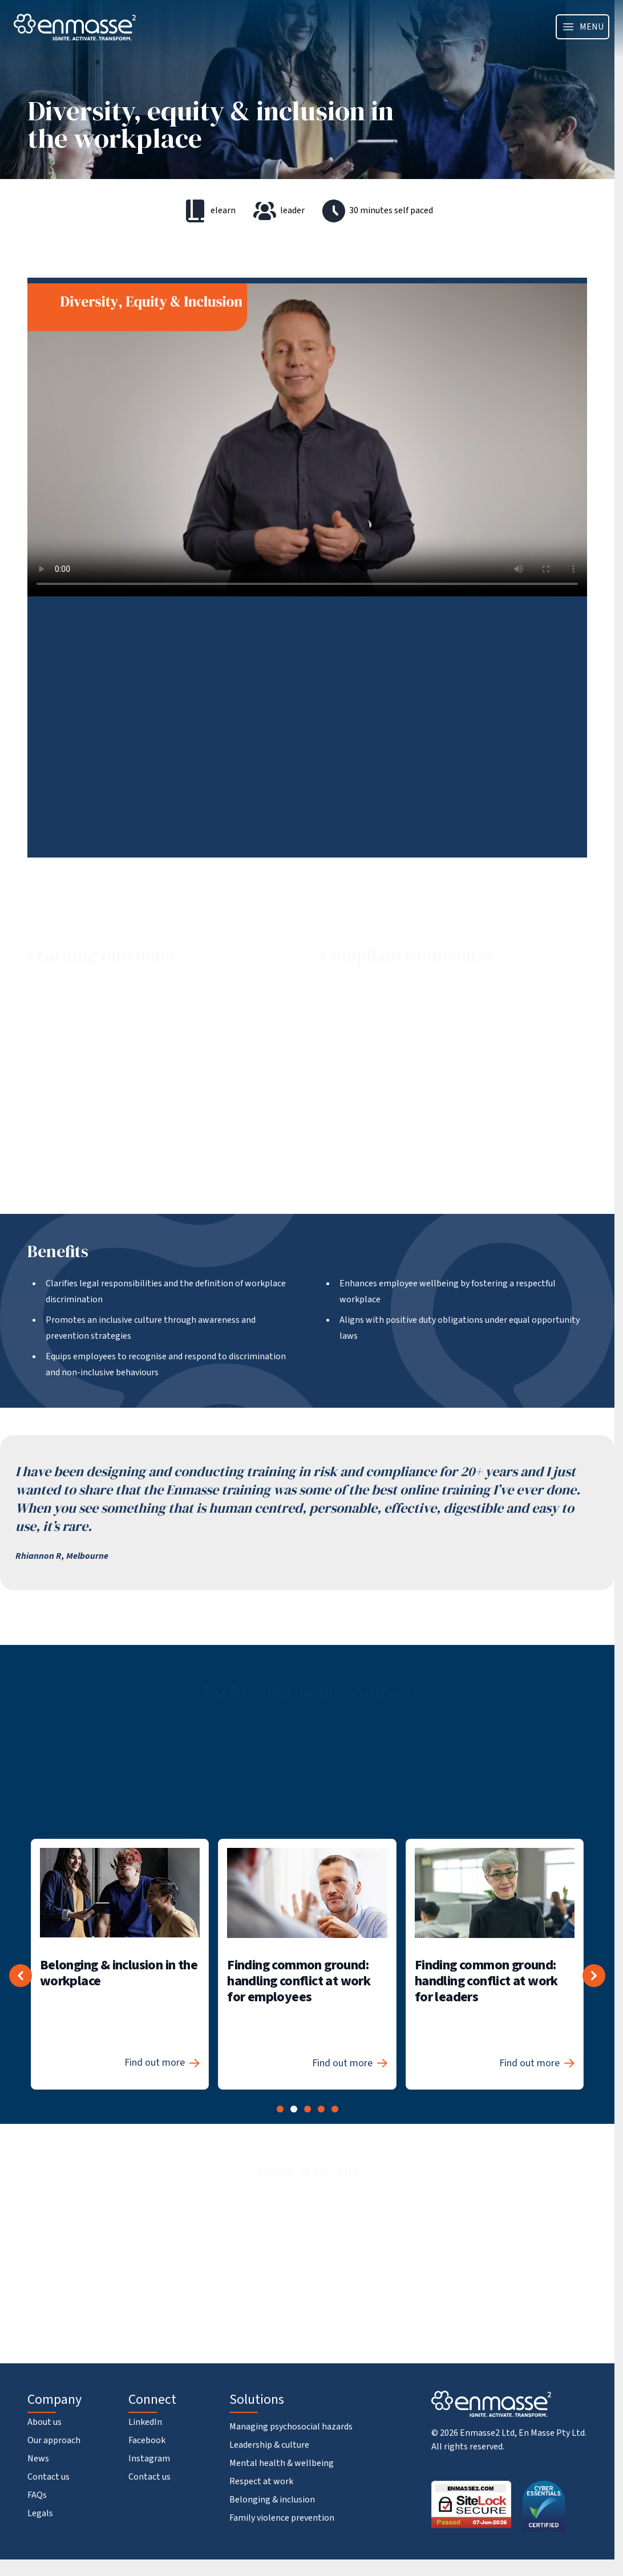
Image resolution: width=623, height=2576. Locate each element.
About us (44, 2422)
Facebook (146, 2440)
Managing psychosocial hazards (291, 2426)
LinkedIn (145, 2422)
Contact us (48, 2477)
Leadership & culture (269, 2445)
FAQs (37, 2495)
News (38, 2458)
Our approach (53, 2440)
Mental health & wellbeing (281, 2463)
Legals (40, 2513)
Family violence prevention (281, 2518)
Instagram (149, 2458)
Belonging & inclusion (272, 2499)
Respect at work (261, 2481)
